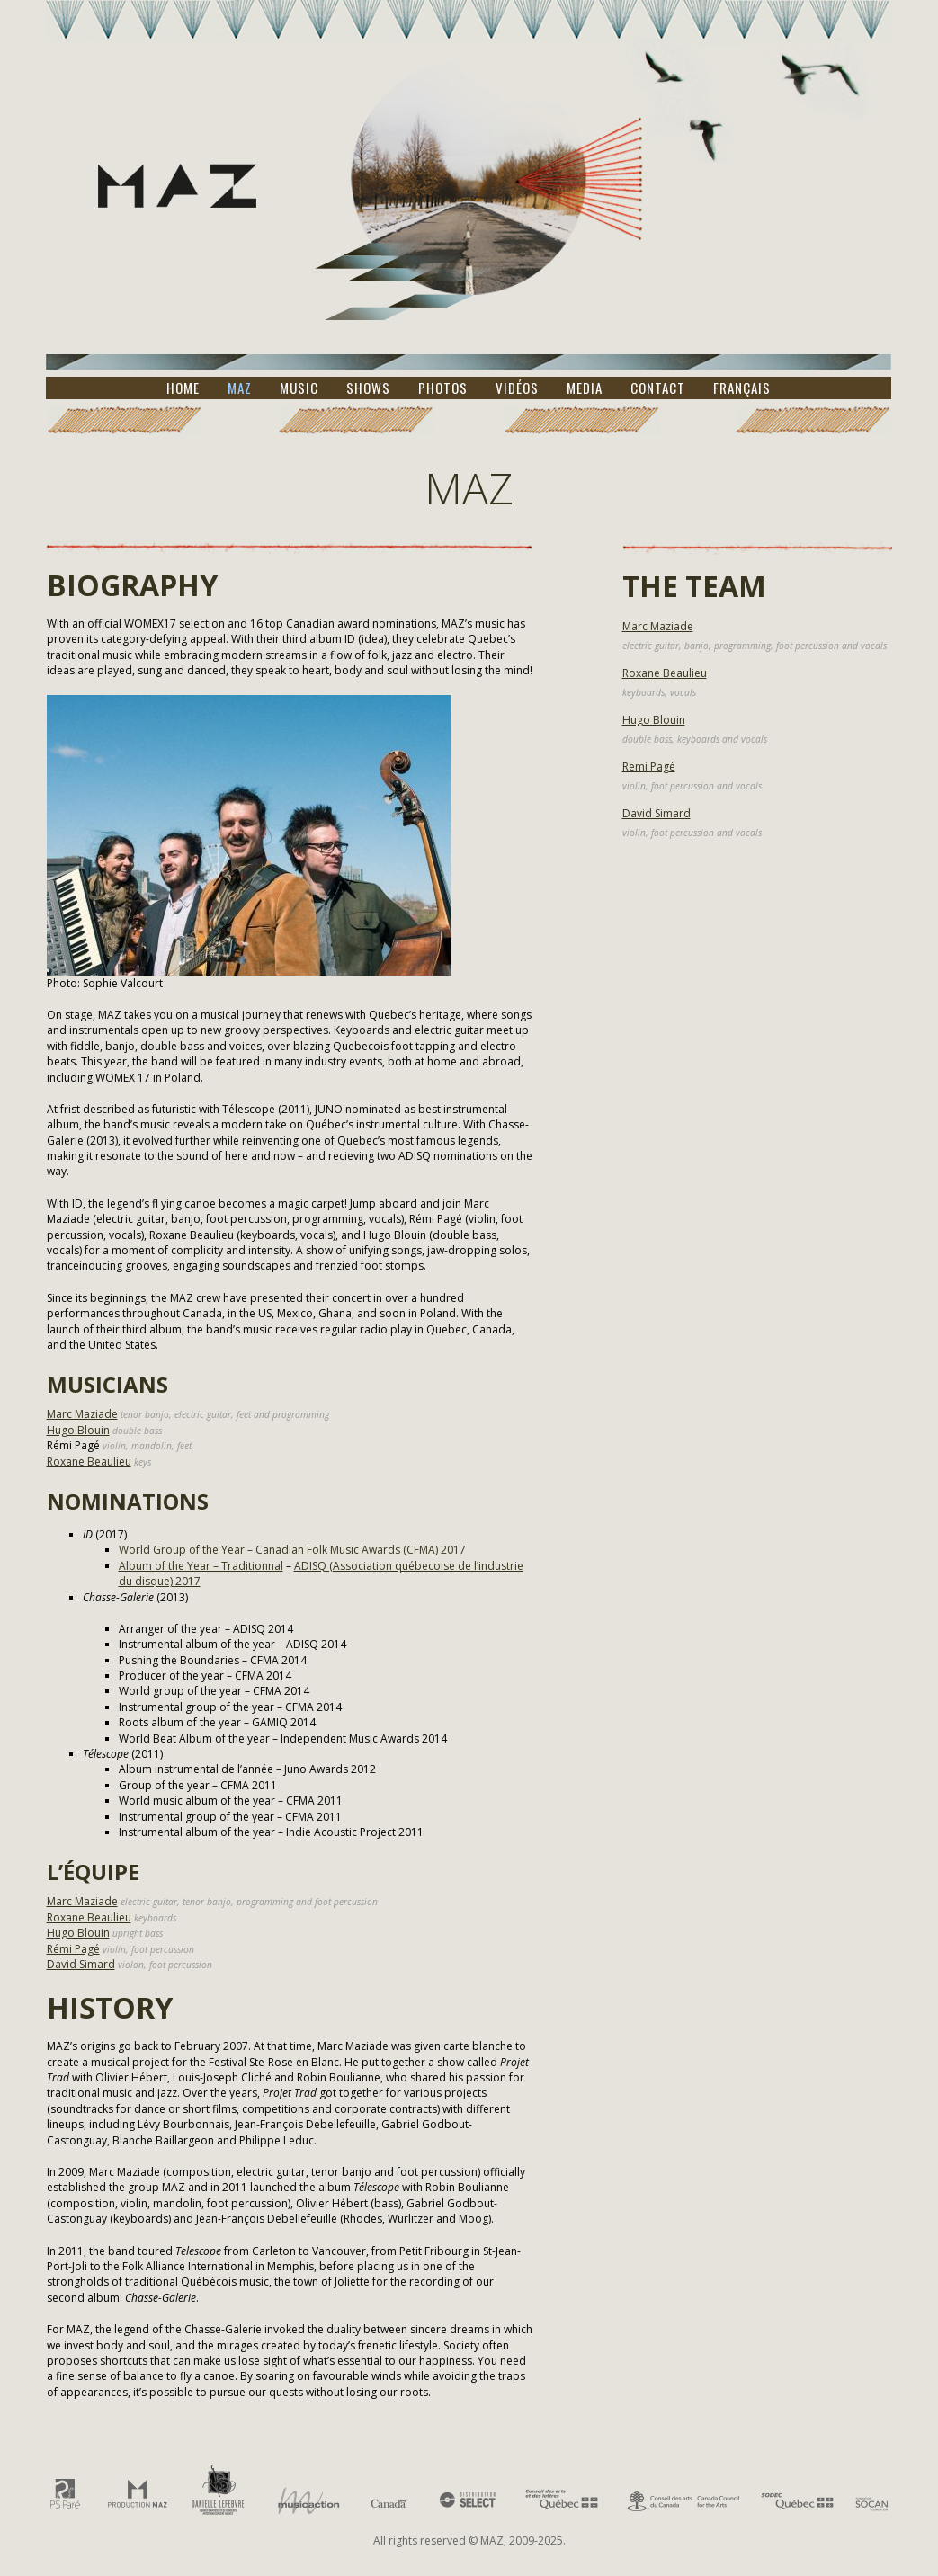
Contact (657, 387)
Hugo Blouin (78, 1430)
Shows (368, 387)
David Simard (81, 1964)
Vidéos (517, 387)
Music (299, 387)
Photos (443, 387)
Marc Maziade (82, 1414)
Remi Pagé (648, 766)
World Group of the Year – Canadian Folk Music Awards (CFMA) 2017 (292, 1549)
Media (585, 387)
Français (742, 387)
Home (183, 387)
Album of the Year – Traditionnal (201, 1565)
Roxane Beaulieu (89, 1461)
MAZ (240, 387)
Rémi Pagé (73, 1949)
